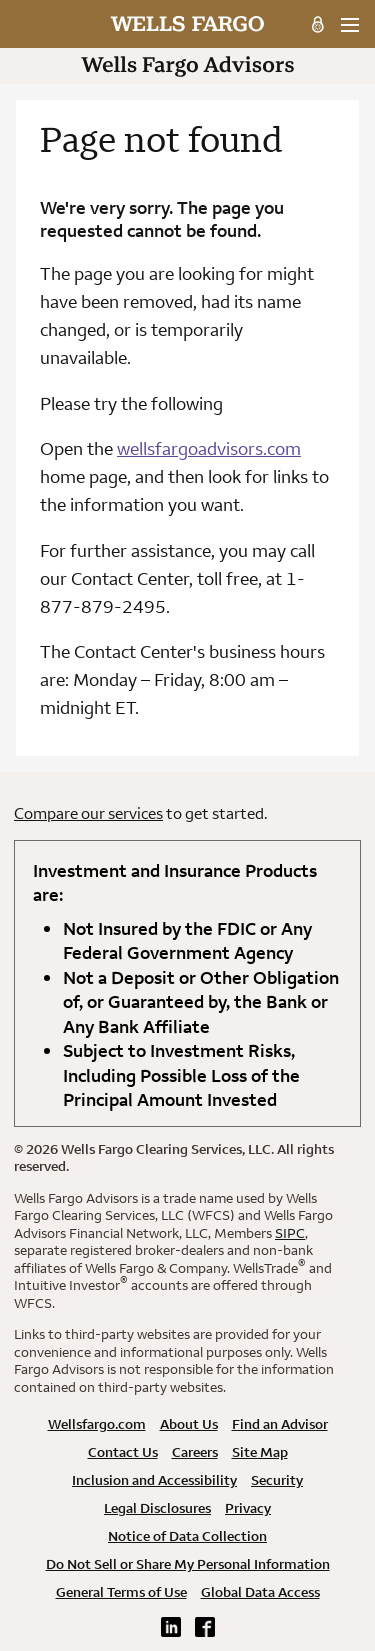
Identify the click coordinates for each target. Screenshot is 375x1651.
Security (277, 1480)
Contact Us (123, 1452)
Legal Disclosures (157, 1508)
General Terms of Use (121, 1592)
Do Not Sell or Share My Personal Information (188, 1564)
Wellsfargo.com (97, 1424)
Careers (195, 1452)
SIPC (290, 1233)
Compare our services (88, 813)
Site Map (260, 1452)
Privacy (248, 1508)
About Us (189, 1424)
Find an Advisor (280, 1424)
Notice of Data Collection (187, 1536)
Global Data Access (260, 1592)
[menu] (349, 25)
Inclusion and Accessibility (154, 1480)
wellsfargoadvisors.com (209, 448)
